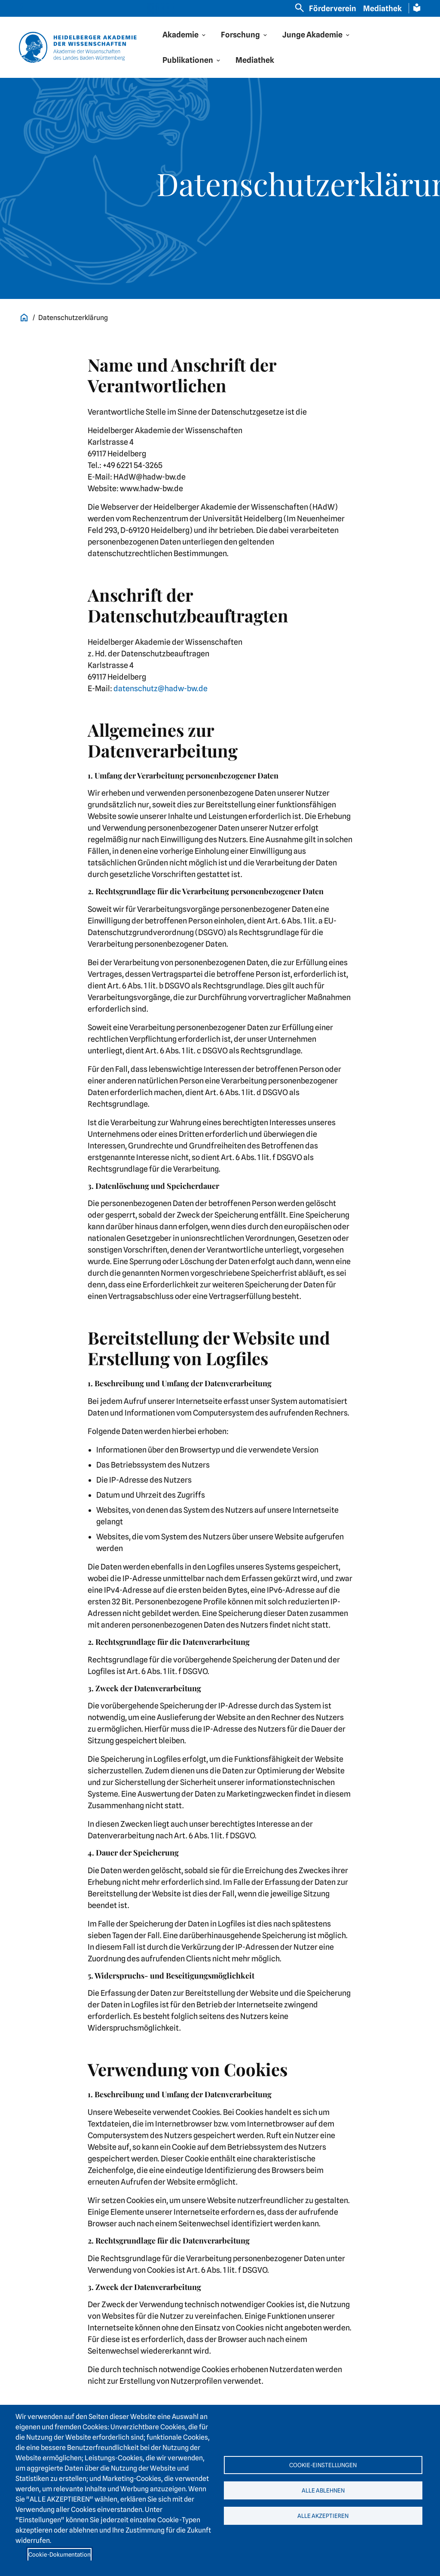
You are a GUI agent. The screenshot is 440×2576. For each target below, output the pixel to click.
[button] (185, 34)
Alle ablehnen (323, 2490)
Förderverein (332, 8)
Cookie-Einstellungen (323, 2462)
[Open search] (299, 7)
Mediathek (382, 8)
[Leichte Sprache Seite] (416, 7)
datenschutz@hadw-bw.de (160, 688)
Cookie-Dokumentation (59, 2554)
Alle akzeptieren (322, 2518)
